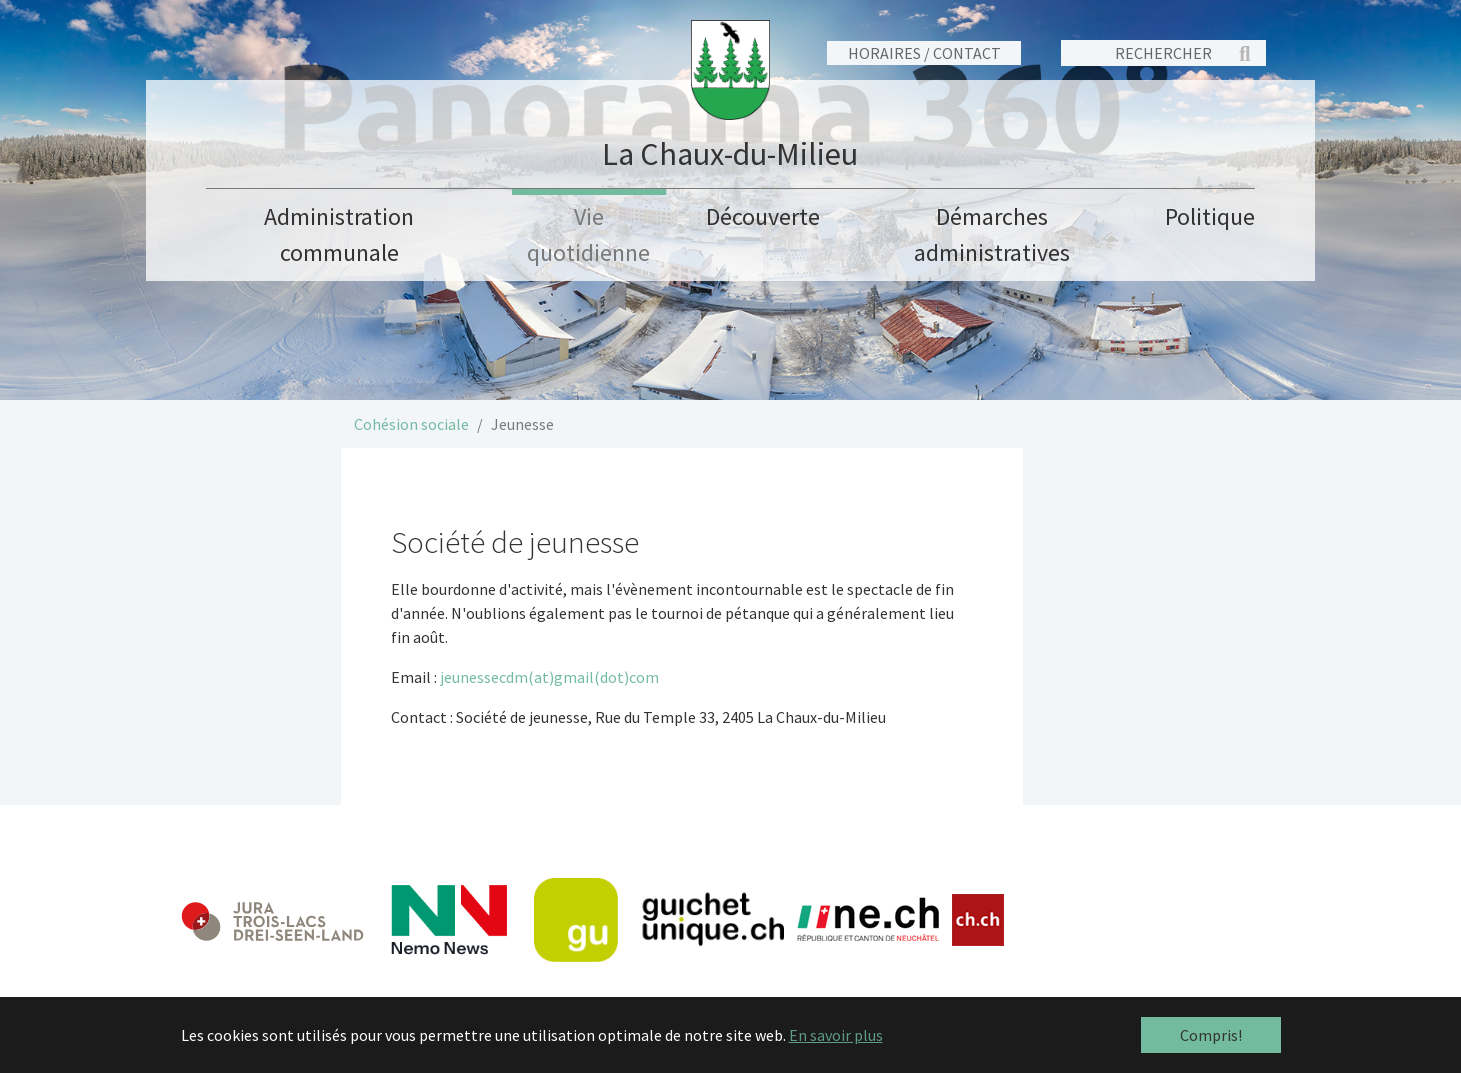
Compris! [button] (1211, 1035)
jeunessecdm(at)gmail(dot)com (549, 677)
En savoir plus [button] (836, 1035)
